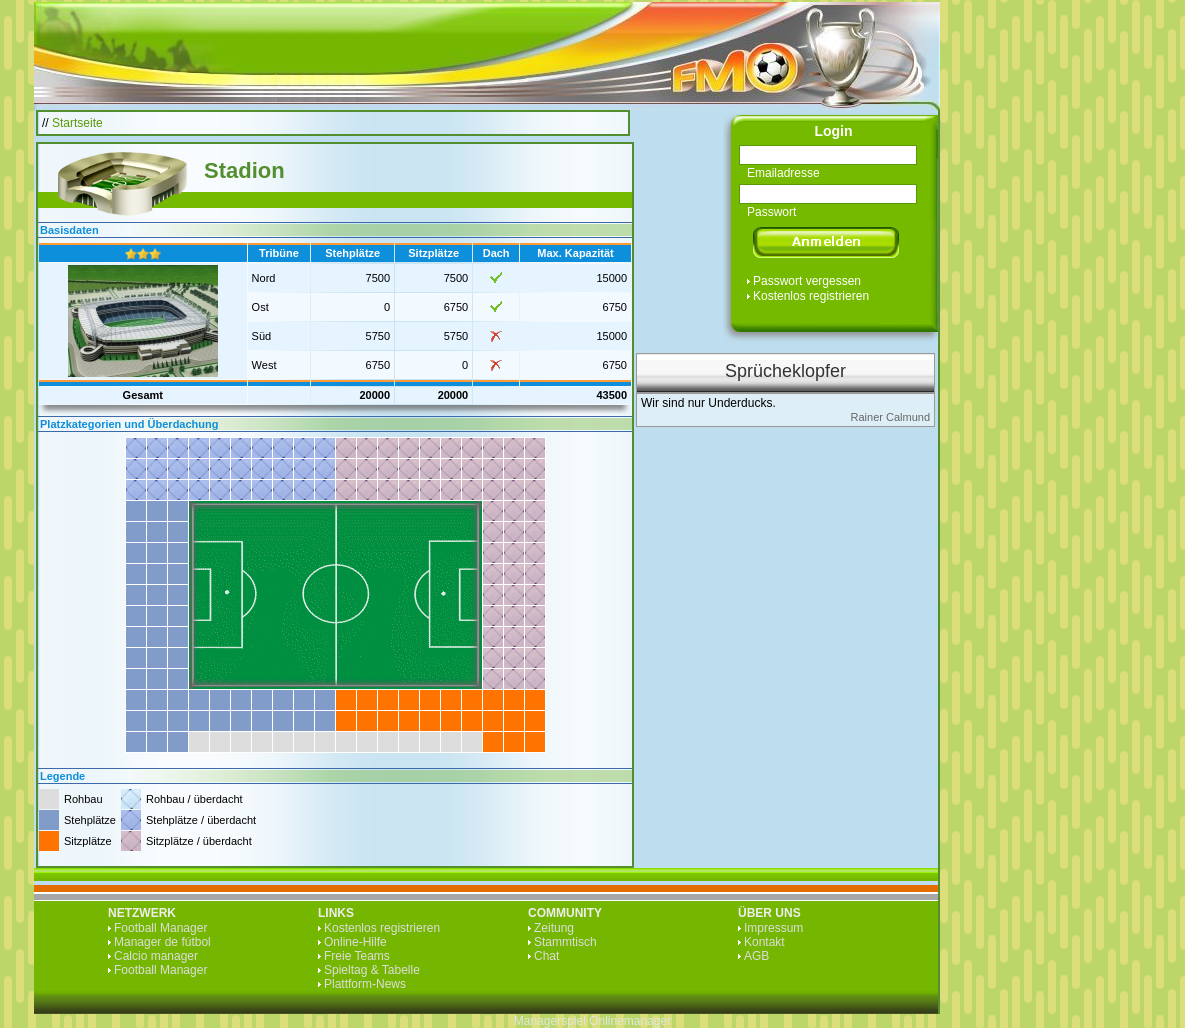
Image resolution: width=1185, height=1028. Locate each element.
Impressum (773, 928)
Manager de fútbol (162, 942)
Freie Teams (357, 956)
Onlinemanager (630, 1021)
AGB (756, 956)
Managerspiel (550, 1021)
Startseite (77, 123)
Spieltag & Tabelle (372, 970)
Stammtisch (565, 942)
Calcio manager (156, 956)
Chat (546, 956)
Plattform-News (365, 984)
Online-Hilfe (355, 942)
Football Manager (160, 928)
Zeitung (554, 928)
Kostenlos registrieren (811, 296)
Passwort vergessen (807, 281)
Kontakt (764, 942)
